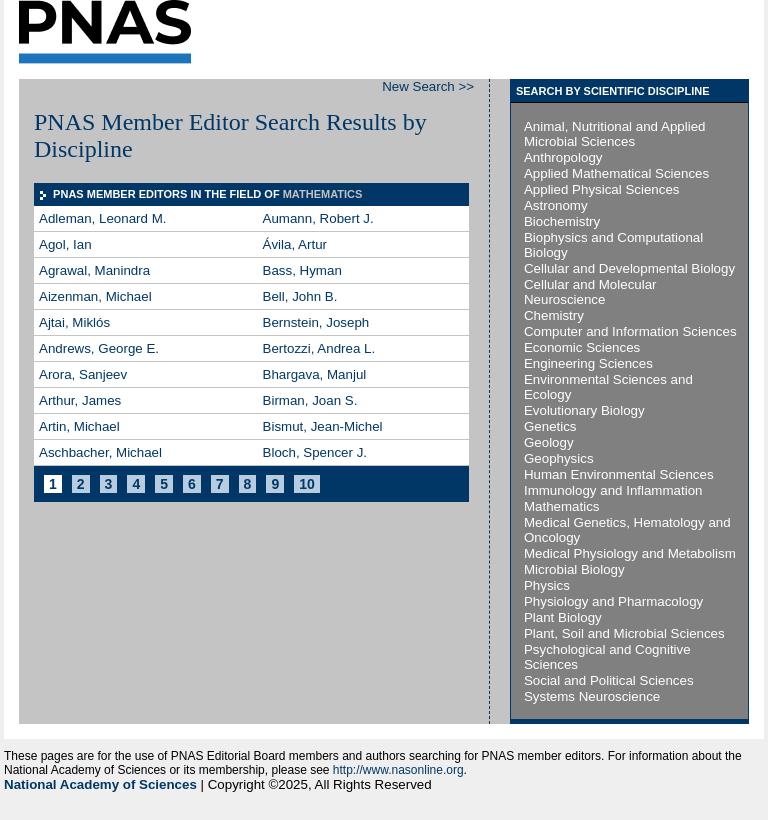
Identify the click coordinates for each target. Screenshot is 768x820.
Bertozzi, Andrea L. (319, 348)
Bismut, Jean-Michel (323, 426)
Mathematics (562, 506)
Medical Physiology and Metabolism (630, 553)
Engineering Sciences (588, 363)
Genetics (550, 426)
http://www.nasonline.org (398, 770)
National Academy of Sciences (100, 784)
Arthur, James (80, 400)
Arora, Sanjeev (83, 374)
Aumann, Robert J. (318, 218)
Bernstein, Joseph (316, 322)
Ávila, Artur (295, 244)
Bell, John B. (300, 296)
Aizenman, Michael (95, 296)
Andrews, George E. (99, 348)
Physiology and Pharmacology (613, 601)
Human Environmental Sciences (619, 474)
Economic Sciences (582, 347)
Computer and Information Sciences (630, 331)
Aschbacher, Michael (100, 452)
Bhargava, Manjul (315, 374)
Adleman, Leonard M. (102, 218)
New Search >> (428, 86)
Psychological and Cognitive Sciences (607, 657)
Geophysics (559, 458)
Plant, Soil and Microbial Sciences (624, 633)
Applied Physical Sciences (602, 189)
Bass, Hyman (302, 270)
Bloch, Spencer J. (315, 452)
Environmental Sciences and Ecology (608, 387)
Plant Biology (563, 617)
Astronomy (556, 205)
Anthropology (563, 157)
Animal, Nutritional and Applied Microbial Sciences (615, 134)
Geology (549, 442)
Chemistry (554, 315)
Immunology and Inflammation (613, 490)
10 (307, 484)
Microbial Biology (574, 569)
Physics (547, 585)
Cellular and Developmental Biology (629, 268)
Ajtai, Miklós (74, 322)
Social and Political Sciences (609, 680)
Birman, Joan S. (310, 400)
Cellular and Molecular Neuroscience (590, 292)
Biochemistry (562, 221)
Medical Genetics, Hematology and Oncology (627, 530)
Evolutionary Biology (584, 410)
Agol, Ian (65, 244)
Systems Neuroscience (592, 696)
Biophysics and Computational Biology (613, 245)
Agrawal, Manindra (94, 270)
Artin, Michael (79, 426)
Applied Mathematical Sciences (616, 173)
